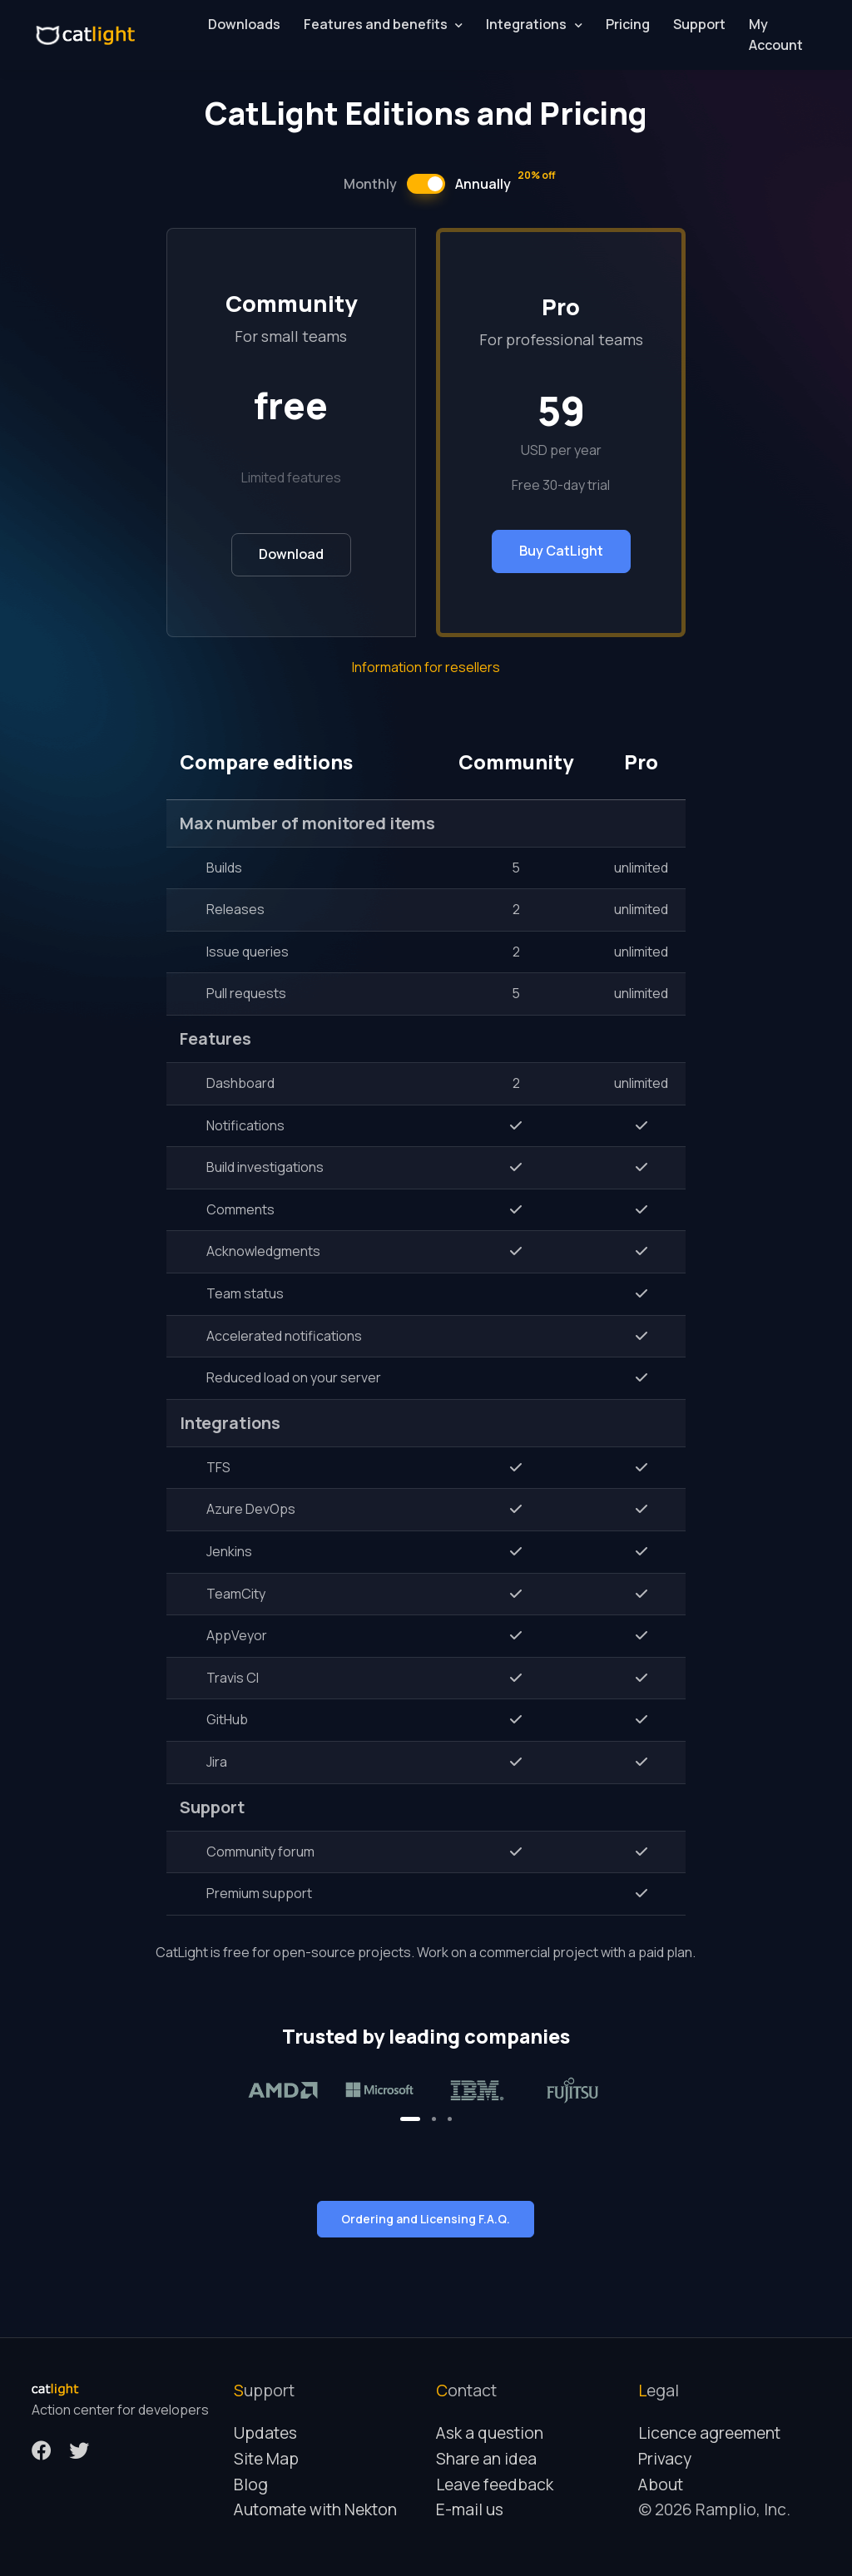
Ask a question (489, 2433)
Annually (505, 183)
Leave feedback (494, 2484)
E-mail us (469, 2509)
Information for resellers (426, 667)
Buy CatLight (561, 550)
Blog (251, 2484)
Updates (265, 2433)
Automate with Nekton (315, 2509)
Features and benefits (376, 24)
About (660, 2484)
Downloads (244, 24)
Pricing (628, 24)
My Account (776, 35)
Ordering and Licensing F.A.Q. (425, 2219)
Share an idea (486, 2459)
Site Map (266, 2459)
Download (291, 554)
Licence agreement (709, 2433)
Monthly (370, 184)
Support (699, 24)
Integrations (526, 24)
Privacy (664, 2459)
